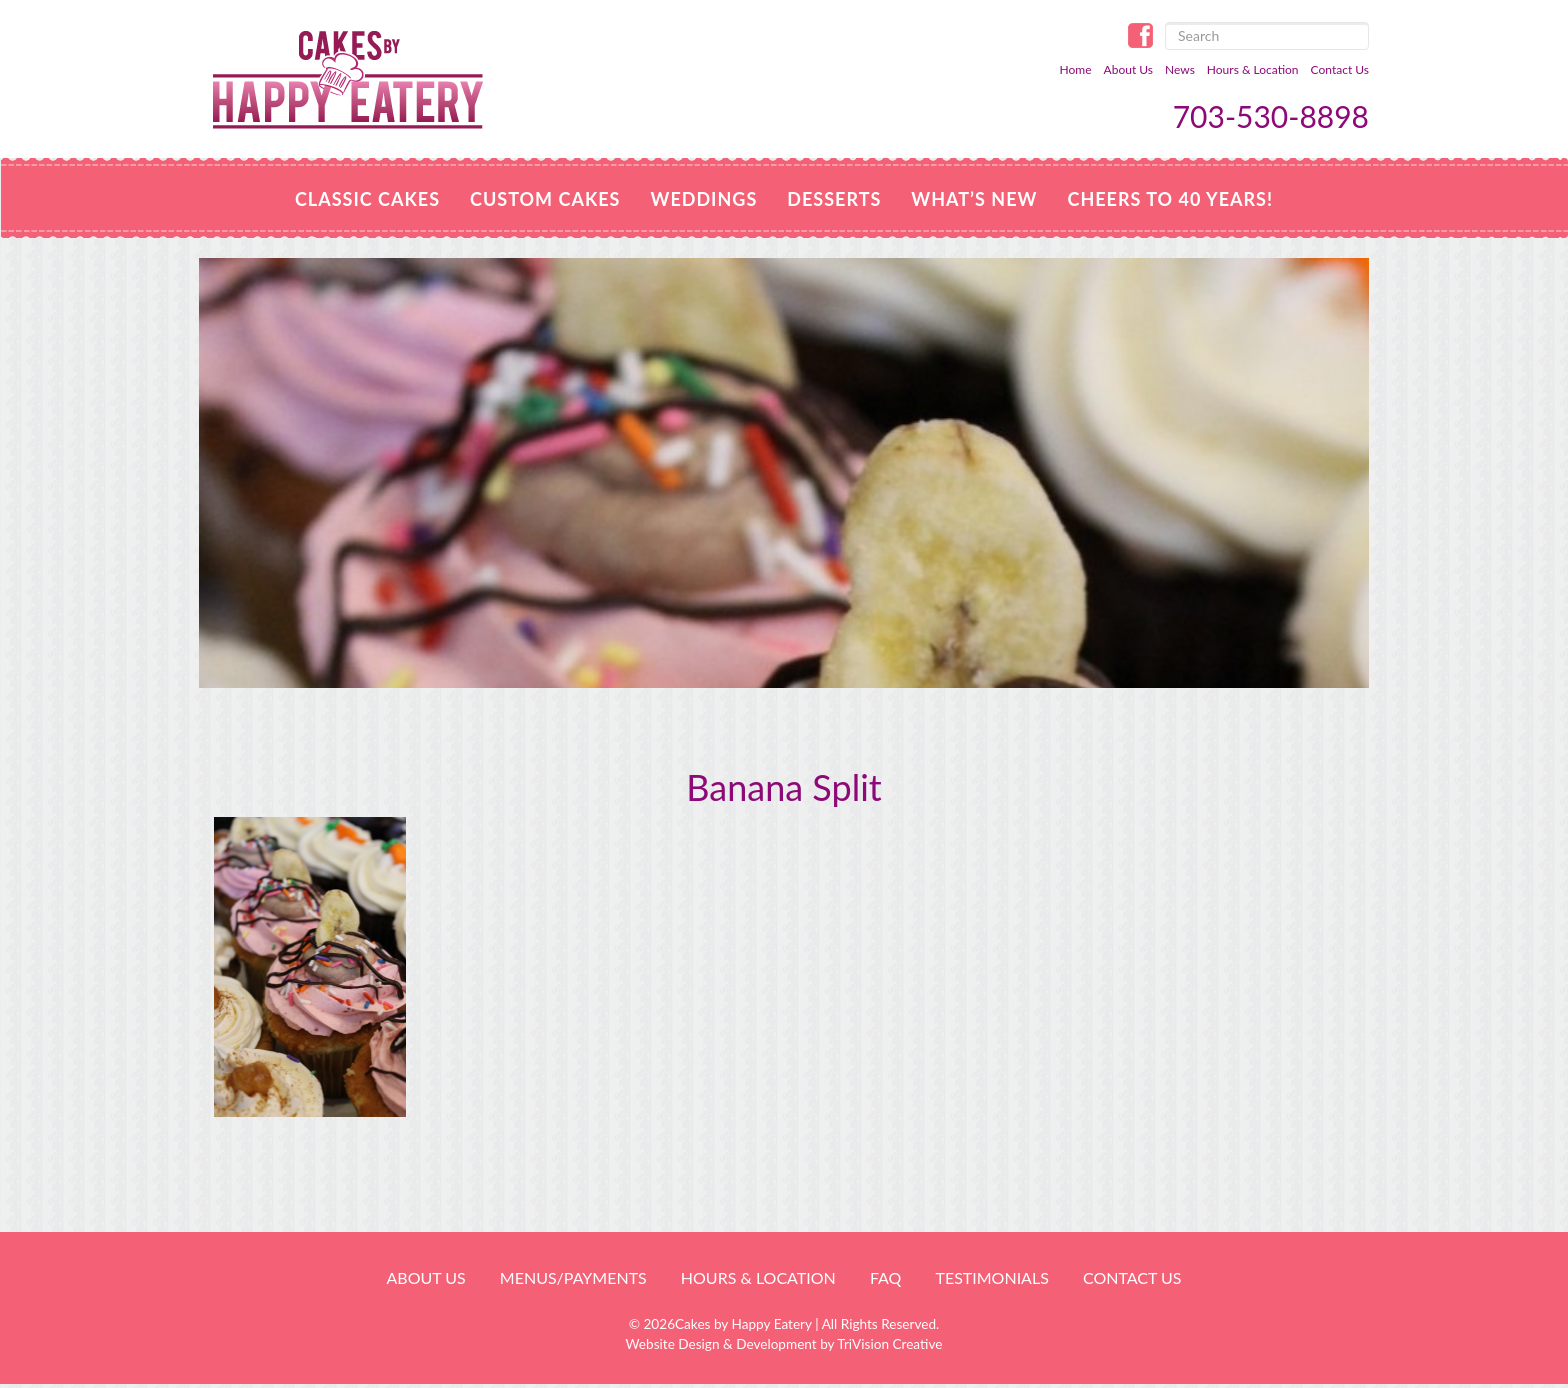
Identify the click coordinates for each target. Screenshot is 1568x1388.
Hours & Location (1253, 69)
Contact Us (1340, 69)
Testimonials (991, 1277)
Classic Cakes (367, 199)
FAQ (885, 1277)
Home (1076, 69)
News (1180, 69)
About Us (1128, 69)
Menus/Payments (573, 1277)
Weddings (703, 199)
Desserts (834, 199)
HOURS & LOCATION (758, 1277)
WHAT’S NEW (974, 199)
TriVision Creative (889, 1344)
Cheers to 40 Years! (1170, 199)
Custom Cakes (545, 199)
